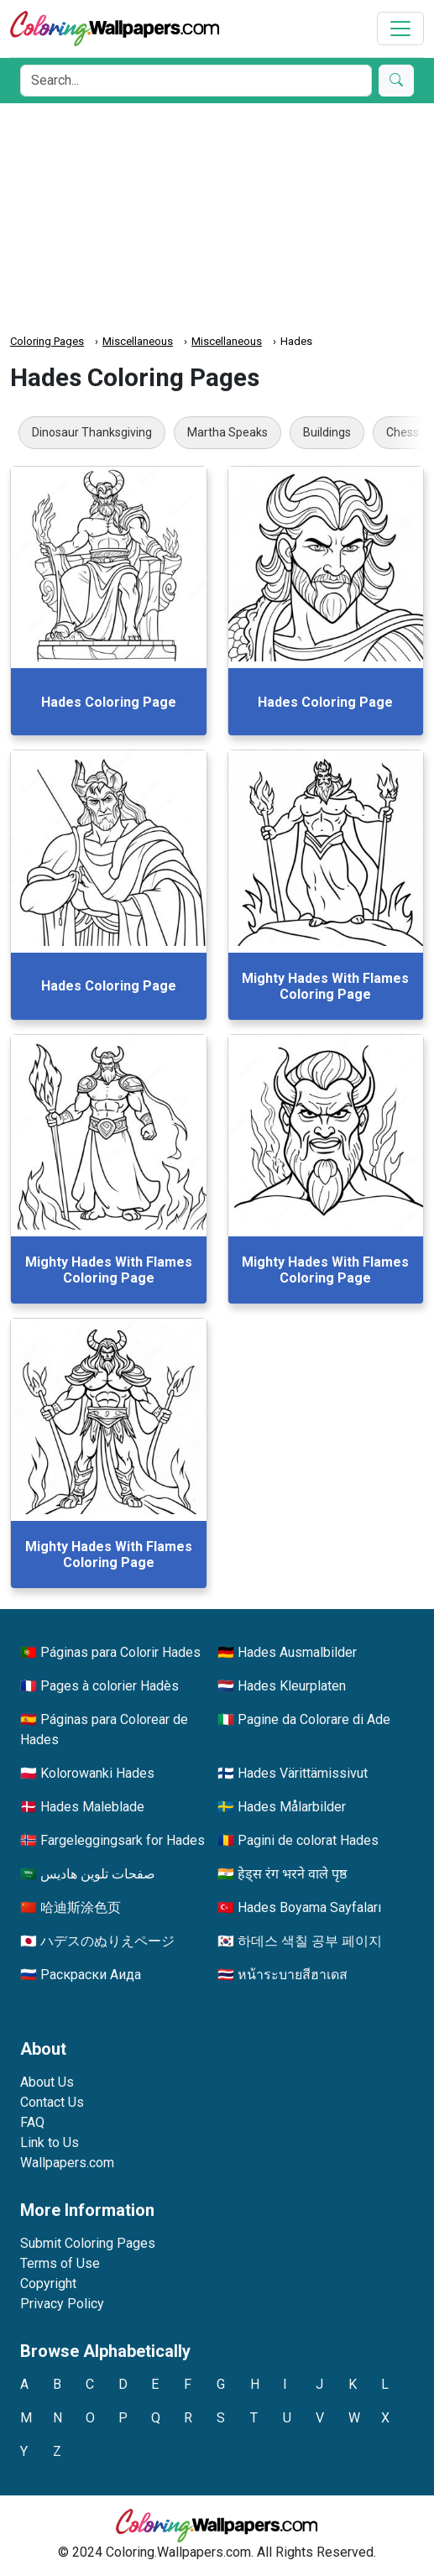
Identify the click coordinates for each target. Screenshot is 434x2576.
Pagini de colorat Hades (308, 1840)
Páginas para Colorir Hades (120, 1652)
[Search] (196, 81)
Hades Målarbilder (292, 1807)
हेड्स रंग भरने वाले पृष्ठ (292, 1874)
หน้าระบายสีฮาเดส (293, 1975)
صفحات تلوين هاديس (97, 1874)
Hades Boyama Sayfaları (309, 1907)
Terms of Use (60, 2263)
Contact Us (52, 2102)
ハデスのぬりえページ (107, 1941)
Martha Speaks (227, 432)
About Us (47, 2082)
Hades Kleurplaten (292, 1686)
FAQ (32, 2122)
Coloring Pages (47, 341)
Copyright (48, 2283)
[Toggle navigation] (400, 28)
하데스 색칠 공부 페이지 (310, 1941)
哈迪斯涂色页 (80, 1907)
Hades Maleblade (92, 1807)
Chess (402, 432)
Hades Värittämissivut (303, 1773)
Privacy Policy (62, 2304)
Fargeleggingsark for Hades (122, 1840)
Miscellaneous (137, 341)
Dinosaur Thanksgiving (92, 432)
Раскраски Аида (90, 1975)
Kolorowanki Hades (97, 1773)
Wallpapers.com (67, 2163)
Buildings (327, 432)
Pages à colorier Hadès (109, 1686)
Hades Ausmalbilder (297, 1652)
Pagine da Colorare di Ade (314, 1719)
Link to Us (49, 2142)
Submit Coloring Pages (87, 2243)
